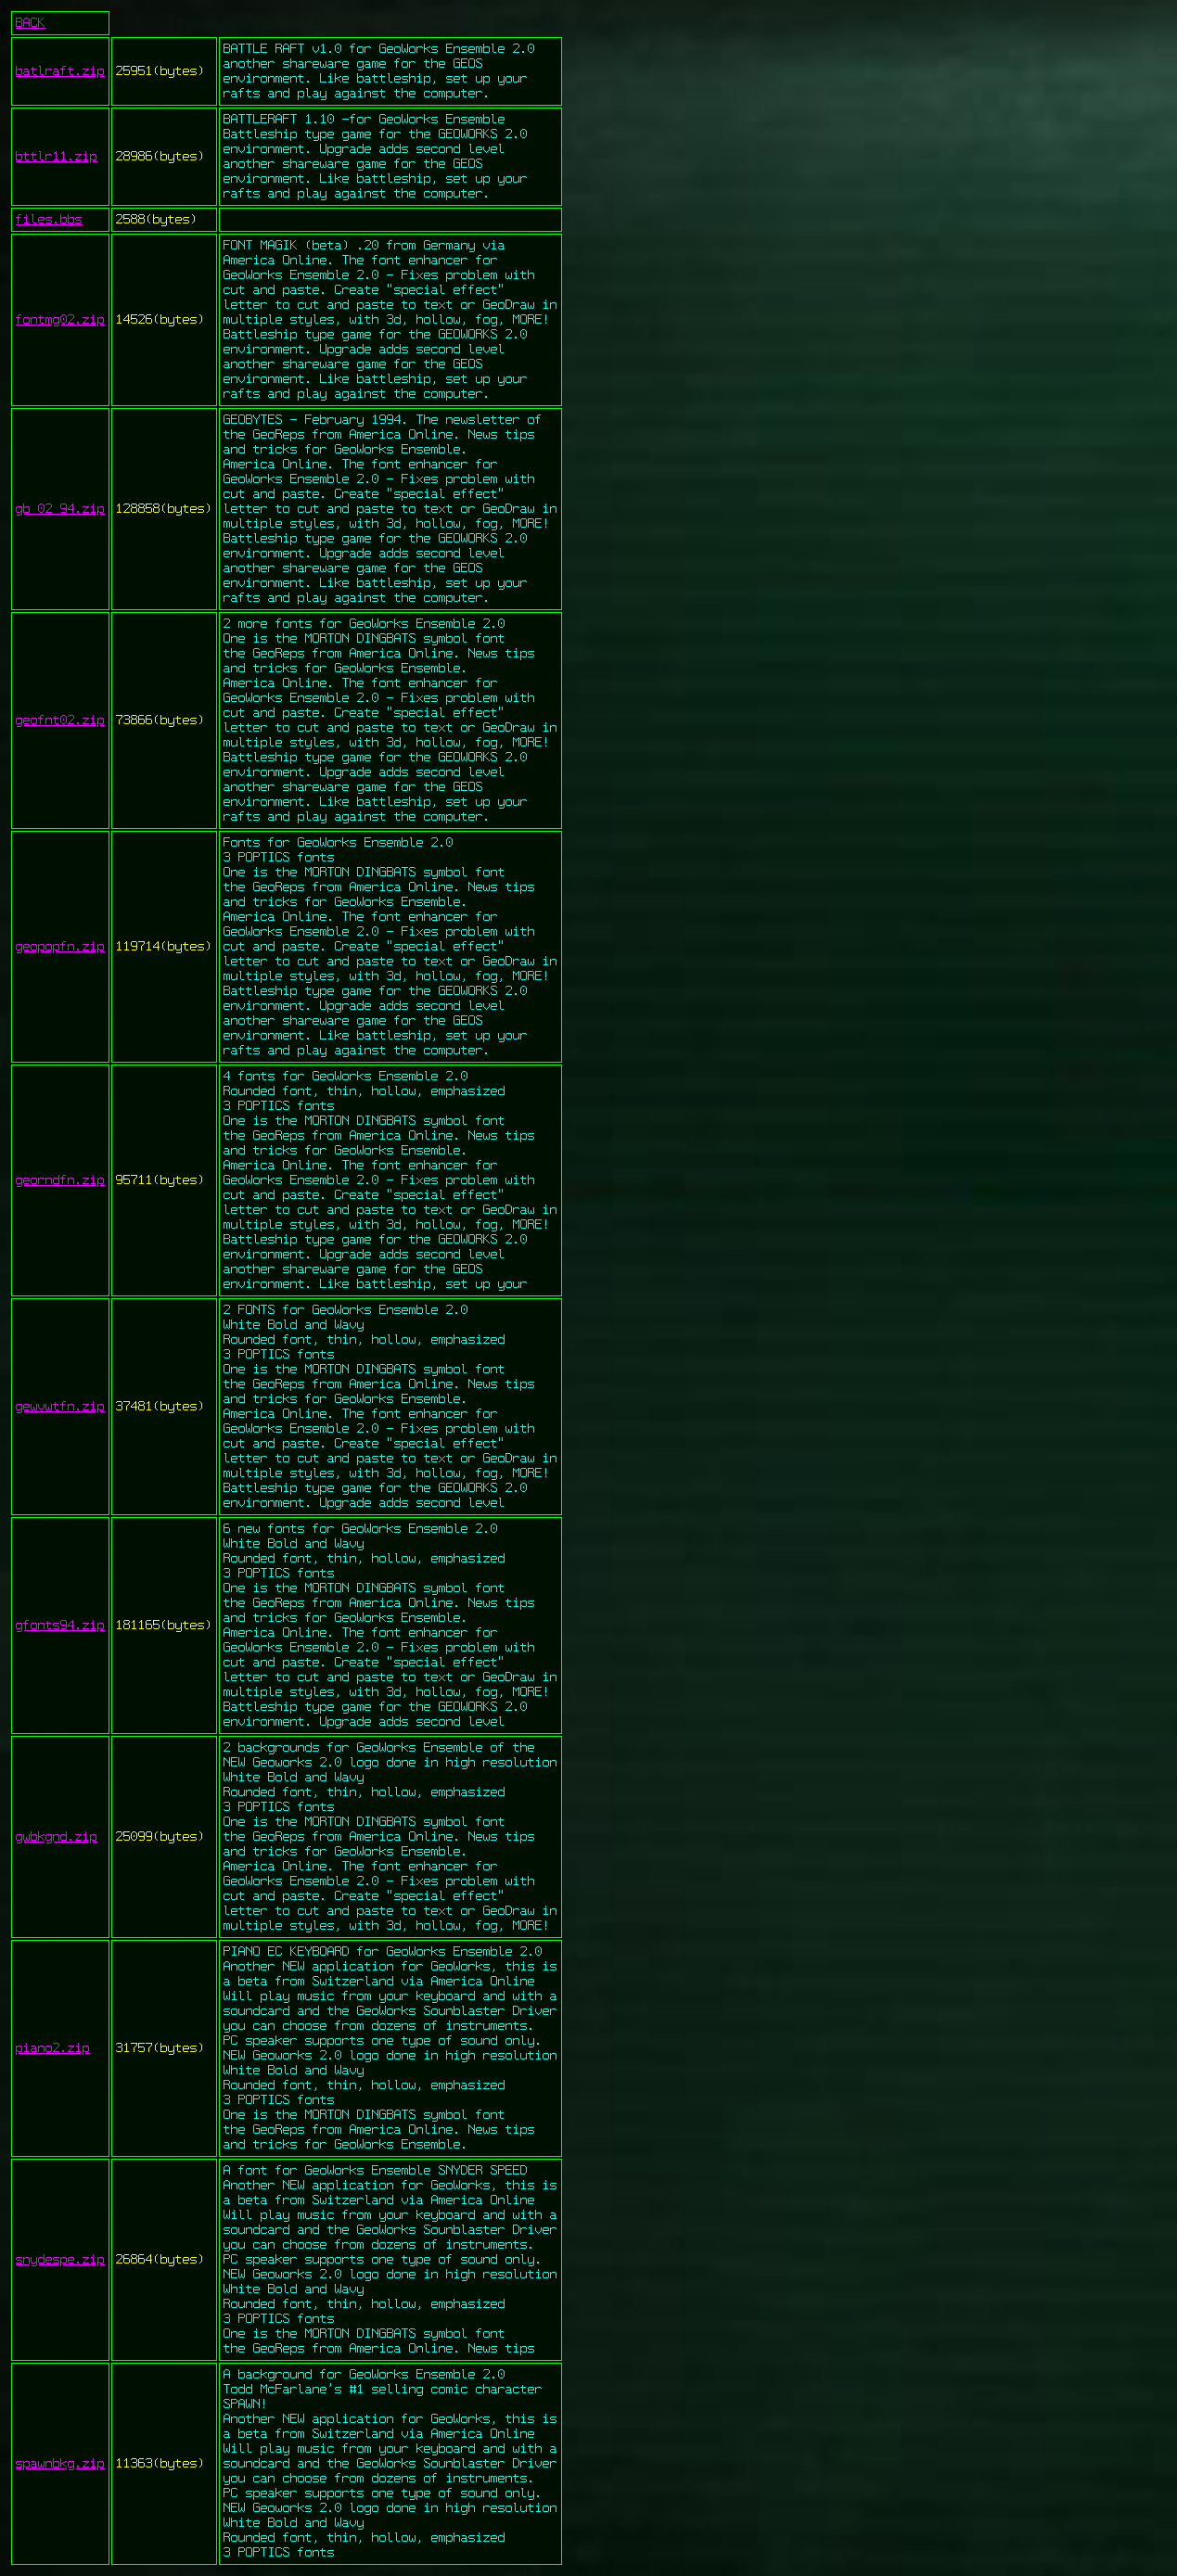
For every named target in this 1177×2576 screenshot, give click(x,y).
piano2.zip (53, 2048)
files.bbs (49, 219)
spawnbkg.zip (60, 2463)
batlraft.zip (60, 71)
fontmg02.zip (60, 319)
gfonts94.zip (60, 1625)
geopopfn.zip (60, 946)
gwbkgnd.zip (56, 1837)
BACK (30, 23)
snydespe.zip (60, 2259)
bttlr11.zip (56, 156)
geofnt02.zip (60, 720)
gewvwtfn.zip (60, 1406)
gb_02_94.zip (60, 509)
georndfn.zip (60, 1180)
